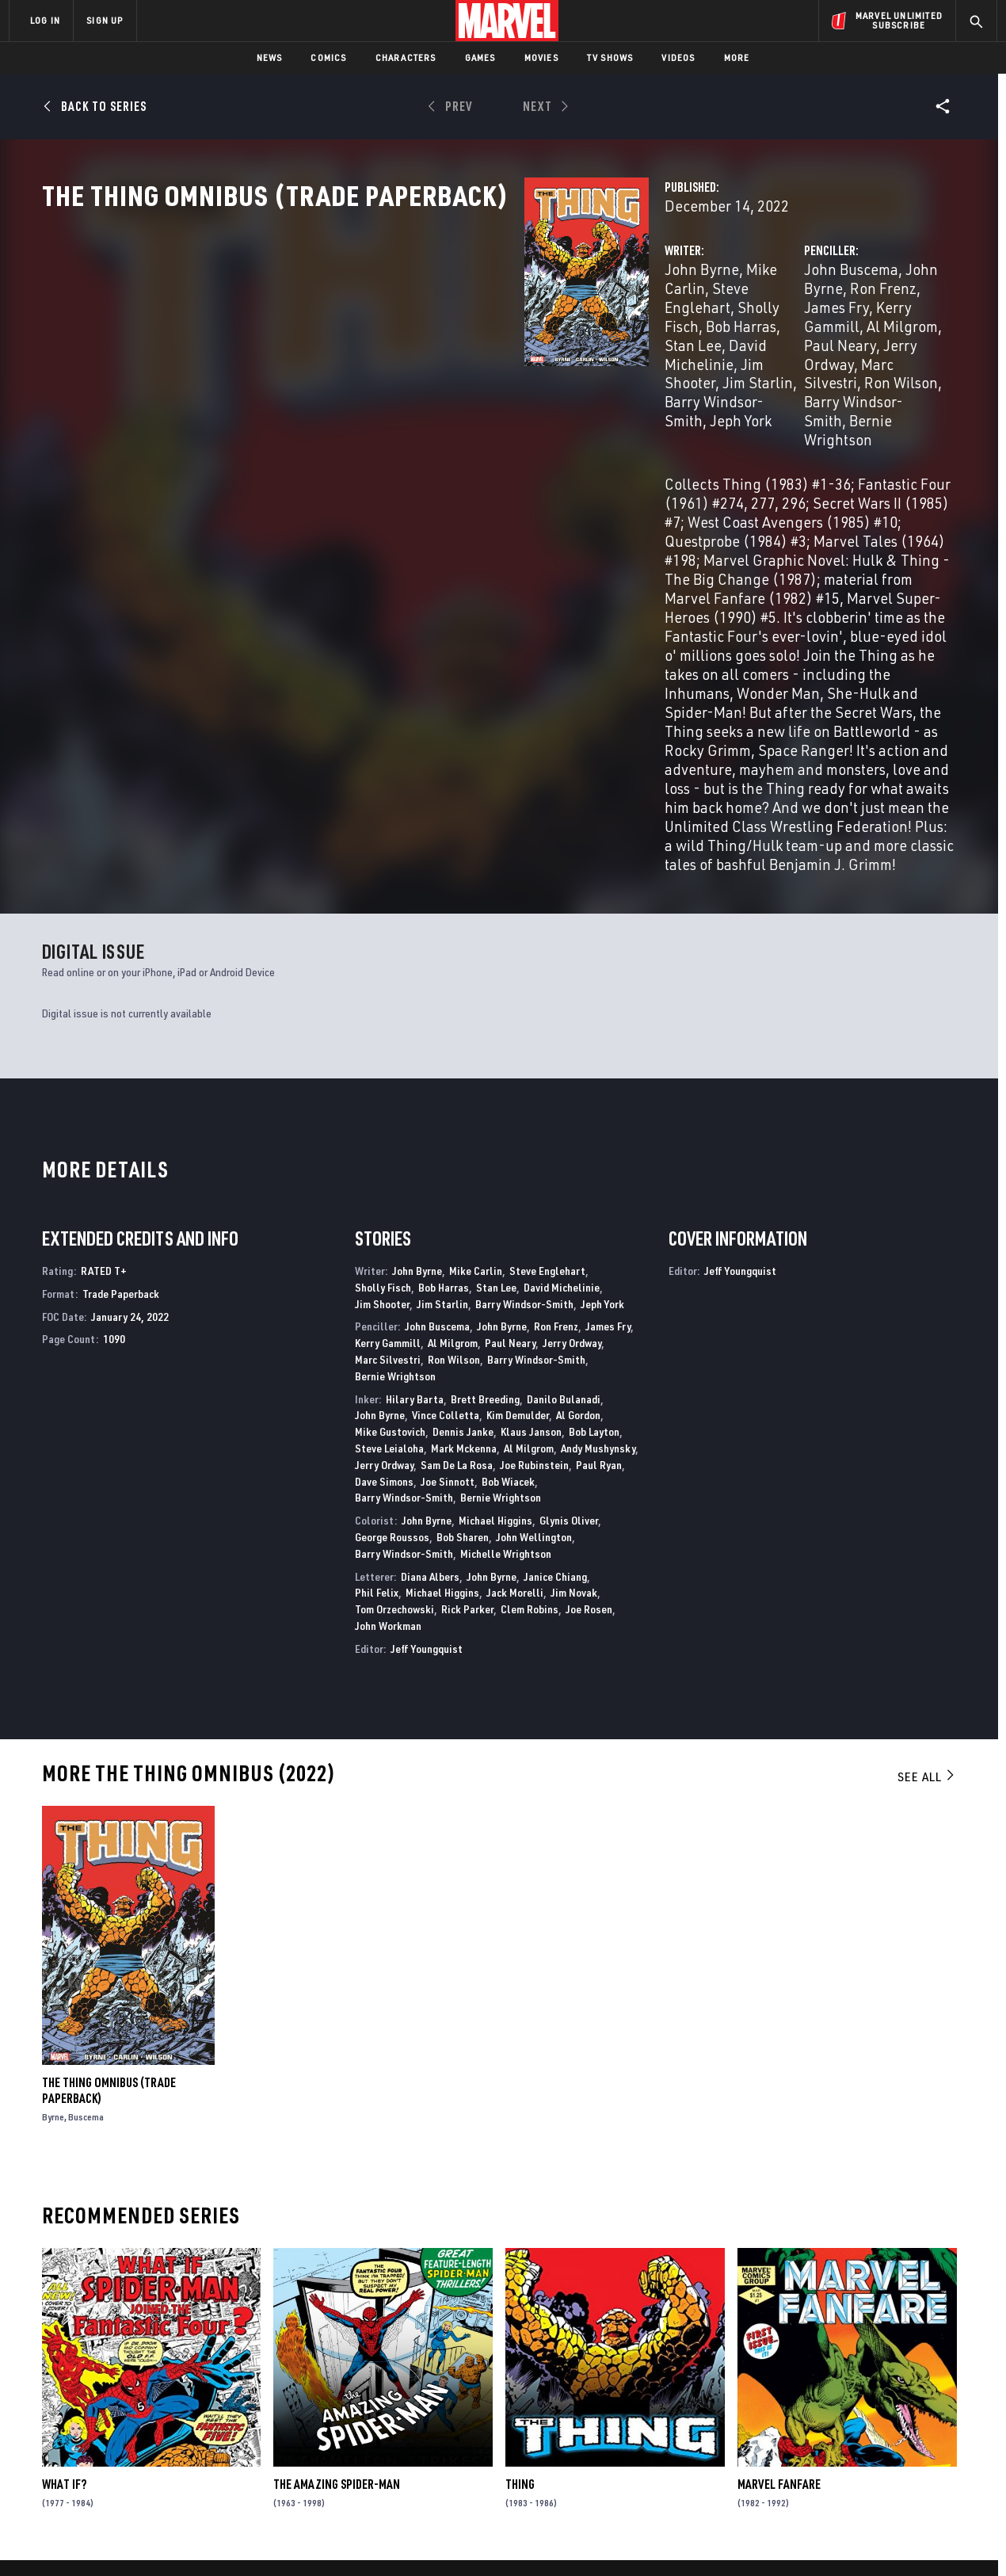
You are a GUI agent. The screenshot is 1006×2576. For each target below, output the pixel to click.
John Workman (388, 1372)
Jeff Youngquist (427, 1395)
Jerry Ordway (678, 377)
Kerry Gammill (710, 358)
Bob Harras (448, 358)
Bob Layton (594, 1178)
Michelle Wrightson (505, 1300)
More (737, 57)
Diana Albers (430, 1323)
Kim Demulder (517, 1162)
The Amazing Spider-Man (336, 2231)
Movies (541, 57)
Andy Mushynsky (598, 1194)
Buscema (86, 1863)
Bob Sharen (462, 1283)
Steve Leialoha (389, 1194)
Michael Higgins (495, 1267)
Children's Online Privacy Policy (553, 2550)
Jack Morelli (514, 1339)
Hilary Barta (415, 1145)
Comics (328, 57)
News (270, 57)
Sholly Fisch (366, 358)
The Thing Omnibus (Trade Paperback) (109, 1837)
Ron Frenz (851, 339)
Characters (405, 57)
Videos (678, 57)
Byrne (53, 1863)
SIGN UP (104, 20)
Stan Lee (519, 358)
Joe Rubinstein (534, 1211)
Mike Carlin (446, 339)
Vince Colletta (445, 1162)
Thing (520, 2231)
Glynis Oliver (568, 1267)
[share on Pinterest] (895, 2450)
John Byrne (364, 339)
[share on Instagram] (895, 2416)
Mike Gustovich (390, 1178)
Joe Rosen (589, 1356)
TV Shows (610, 57)
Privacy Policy (202, 2550)
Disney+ (308, 2399)
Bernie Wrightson (798, 396)
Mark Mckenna (464, 1194)
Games (480, 57)
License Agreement (676, 2550)
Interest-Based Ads (775, 2550)
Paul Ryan (599, 1211)
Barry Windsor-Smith (524, 1050)
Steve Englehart (543, 339)
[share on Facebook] (808, 2417)
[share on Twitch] (939, 2450)
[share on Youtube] (808, 2450)
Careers (159, 2422)
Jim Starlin (522, 377)
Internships (169, 2445)
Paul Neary (879, 358)
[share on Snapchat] (851, 2450)
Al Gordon (578, 1162)
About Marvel (174, 2376)
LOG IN (45, 20)
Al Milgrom (800, 358)
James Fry (608, 1073)
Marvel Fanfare (779, 2231)
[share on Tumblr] (939, 2416)
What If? (64, 2231)
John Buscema (682, 339)
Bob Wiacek (508, 1228)
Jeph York (463, 396)
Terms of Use (130, 2550)
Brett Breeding (485, 1145)
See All (926, 1523)
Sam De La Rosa (457, 1211)
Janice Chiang (555, 1323)
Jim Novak (574, 1339)
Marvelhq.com (327, 2422)
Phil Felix (376, 1339)
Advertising (320, 2376)
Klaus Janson (531, 1178)
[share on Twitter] (851, 2416)
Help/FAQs (163, 2399)
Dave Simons (384, 1228)
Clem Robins (529, 1356)
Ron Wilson (862, 377)
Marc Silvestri (774, 377)
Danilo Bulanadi (563, 1145)
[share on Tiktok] (808, 2483)
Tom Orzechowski (394, 1356)
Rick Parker (467, 1356)
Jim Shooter (441, 377)
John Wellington (534, 1283)
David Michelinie (562, 1033)
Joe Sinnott (447, 1228)
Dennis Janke (463, 1178)
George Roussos (392, 1283)
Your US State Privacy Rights (307, 2550)
